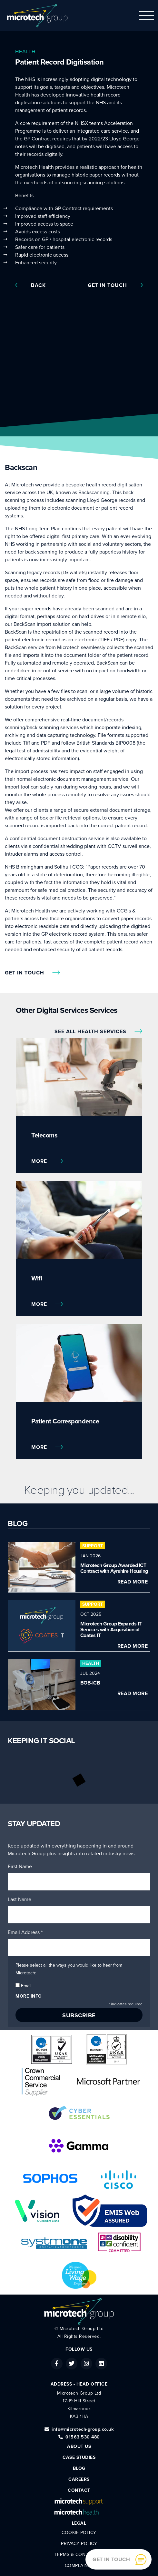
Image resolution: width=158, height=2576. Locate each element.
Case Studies (79, 2457)
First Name (20, 1866)
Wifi (36, 1278)
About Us (79, 2446)
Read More (132, 1582)
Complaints (79, 2565)
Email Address (25, 1932)
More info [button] (28, 1996)
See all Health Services (98, 1031)
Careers (79, 2479)
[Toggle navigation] (146, 15)
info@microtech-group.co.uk (79, 2429)
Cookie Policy (79, 2532)
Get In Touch (115, 285)
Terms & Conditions (79, 2554)
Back (30, 285)
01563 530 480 (79, 2437)
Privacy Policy (79, 2543)
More (47, 1161)
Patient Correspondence (65, 1421)
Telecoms (44, 1135)
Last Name (19, 1899)
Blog (79, 2468)
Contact (79, 2490)
